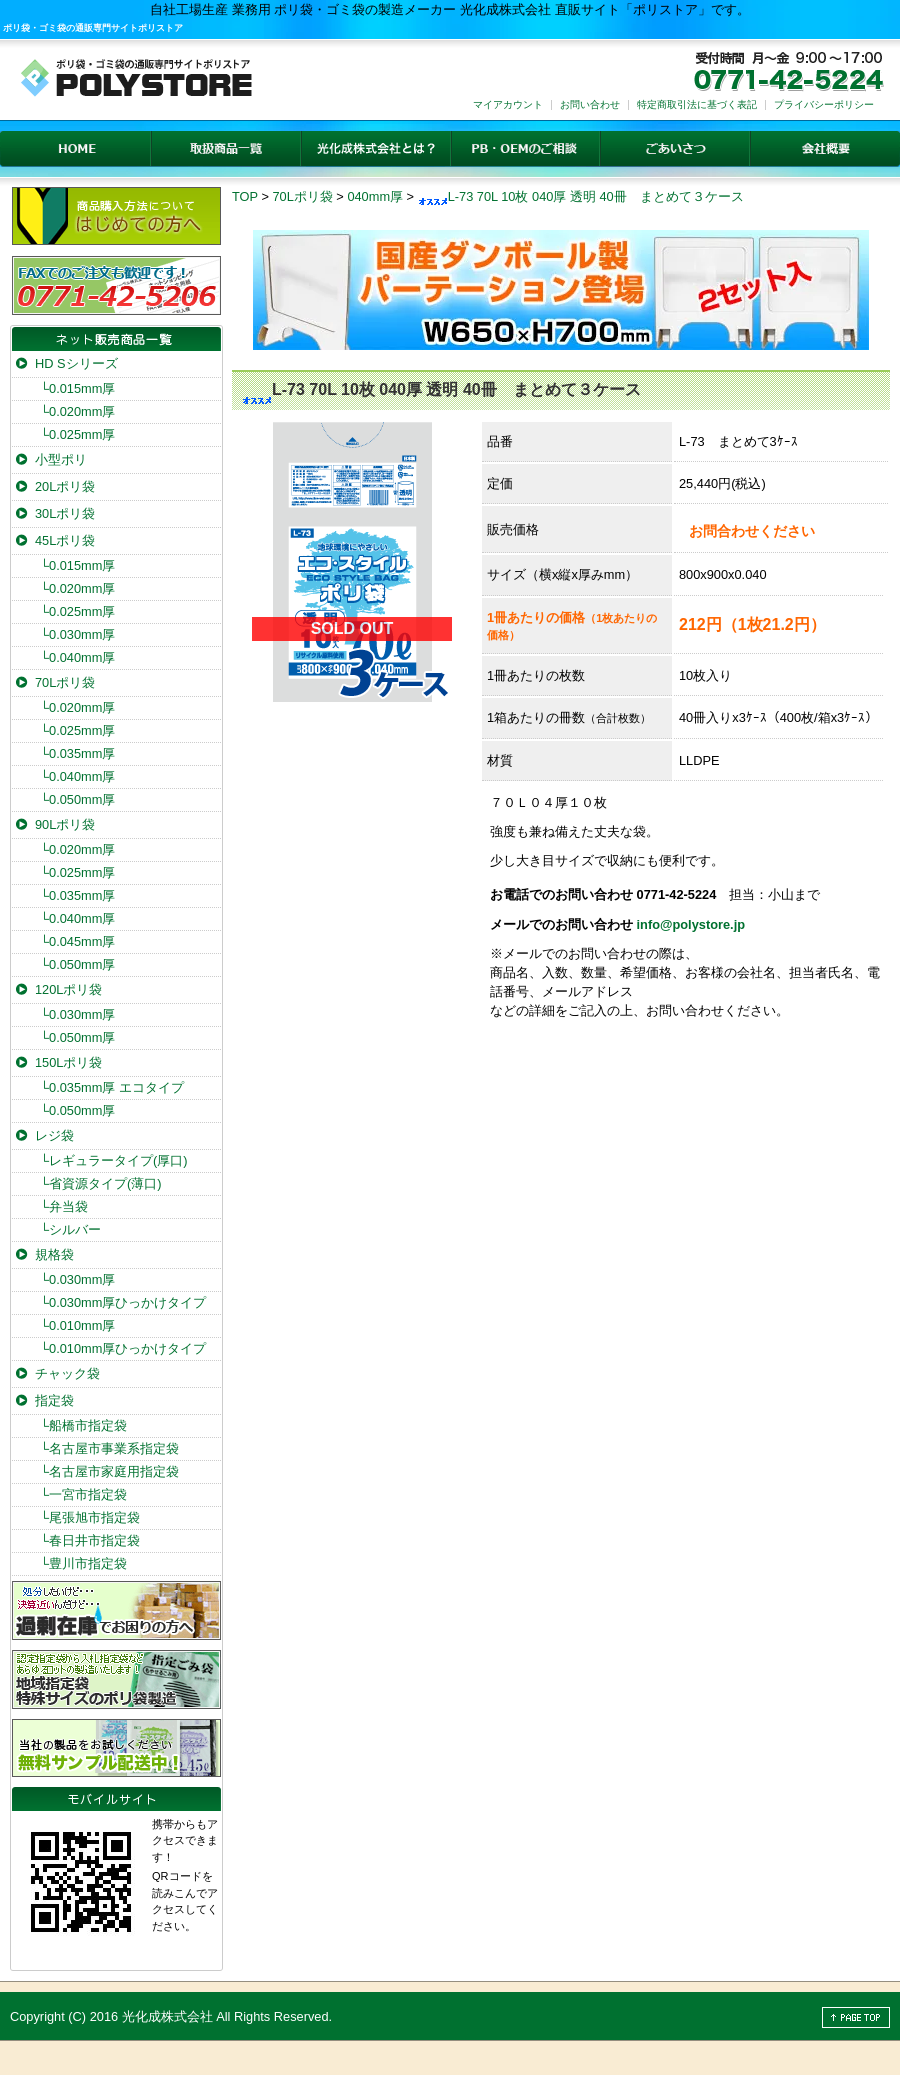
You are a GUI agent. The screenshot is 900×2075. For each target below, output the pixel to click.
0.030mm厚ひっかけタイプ (123, 1302)
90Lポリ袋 (65, 824)
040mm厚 (375, 196)
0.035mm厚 (77, 753)
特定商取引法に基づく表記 (697, 104)
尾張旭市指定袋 (90, 1517)
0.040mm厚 (77, 657)
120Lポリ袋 (68, 989)
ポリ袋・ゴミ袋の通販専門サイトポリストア (93, 28)
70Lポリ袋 (302, 196)
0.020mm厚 (77, 411)
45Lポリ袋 (65, 540)
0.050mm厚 (77, 799)
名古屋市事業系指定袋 (109, 1448)
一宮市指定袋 (83, 1494)
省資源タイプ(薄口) (101, 1183)
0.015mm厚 (77, 388)
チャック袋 (67, 1373)
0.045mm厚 (77, 941)
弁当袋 (64, 1206)
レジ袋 (54, 1135)
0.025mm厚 (77, 434)
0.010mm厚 (77, 1325)
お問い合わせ (590, 104)
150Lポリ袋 (68, 1062)
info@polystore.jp (691, 924)
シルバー (70, 1229)
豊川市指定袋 (83, 1563)
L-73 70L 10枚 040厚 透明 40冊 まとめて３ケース (581, 196)
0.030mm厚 (77, 634)
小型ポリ (61, 459)
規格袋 (54, 1254)
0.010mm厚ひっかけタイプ (123, 1348)
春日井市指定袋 (90, 1540)
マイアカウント (508, 104)
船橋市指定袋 (83, 1425)
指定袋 (54, 1400)
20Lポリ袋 (65, 486)
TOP (245, 196)
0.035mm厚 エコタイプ (112, 1087)
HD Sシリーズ (76, 363)
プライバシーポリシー (824, 104)
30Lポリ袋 (65, 513)
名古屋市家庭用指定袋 (109, 1471)
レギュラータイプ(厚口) (114, 1160)
